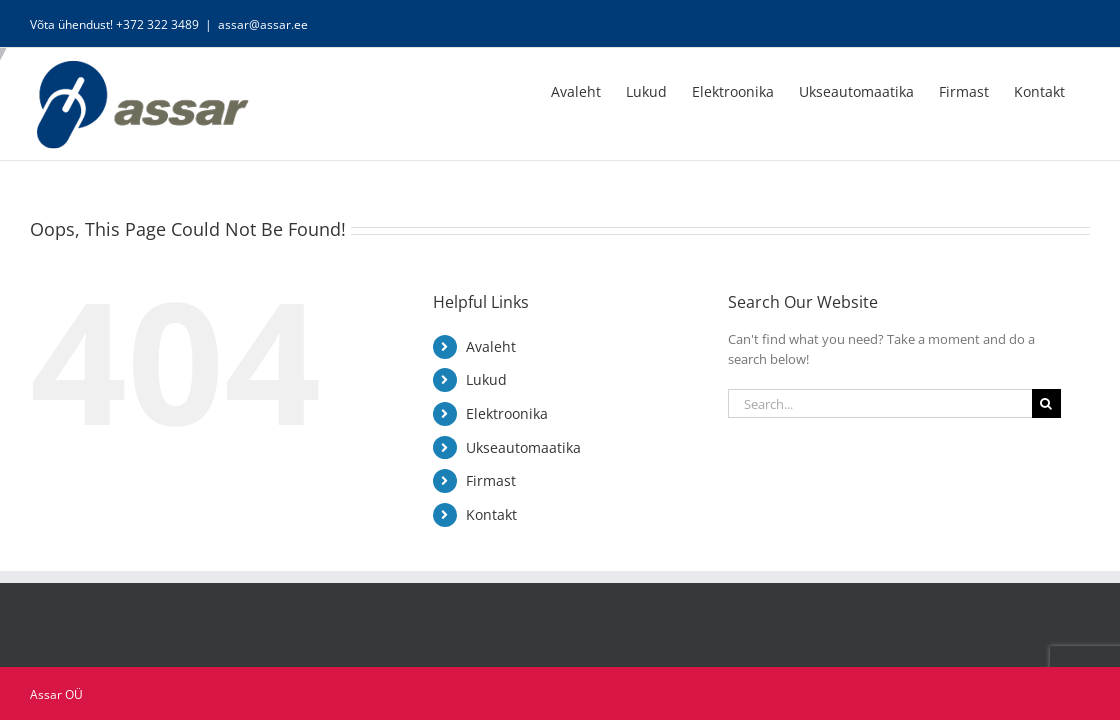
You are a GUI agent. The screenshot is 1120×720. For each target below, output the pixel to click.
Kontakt (491, 514)
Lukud (486, 379)
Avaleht (491, 346)
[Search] (1046, 403)
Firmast (491, 480)
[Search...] (880, 403)
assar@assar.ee (263, 24)
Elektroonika (507, 413)
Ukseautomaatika (523, 447)
